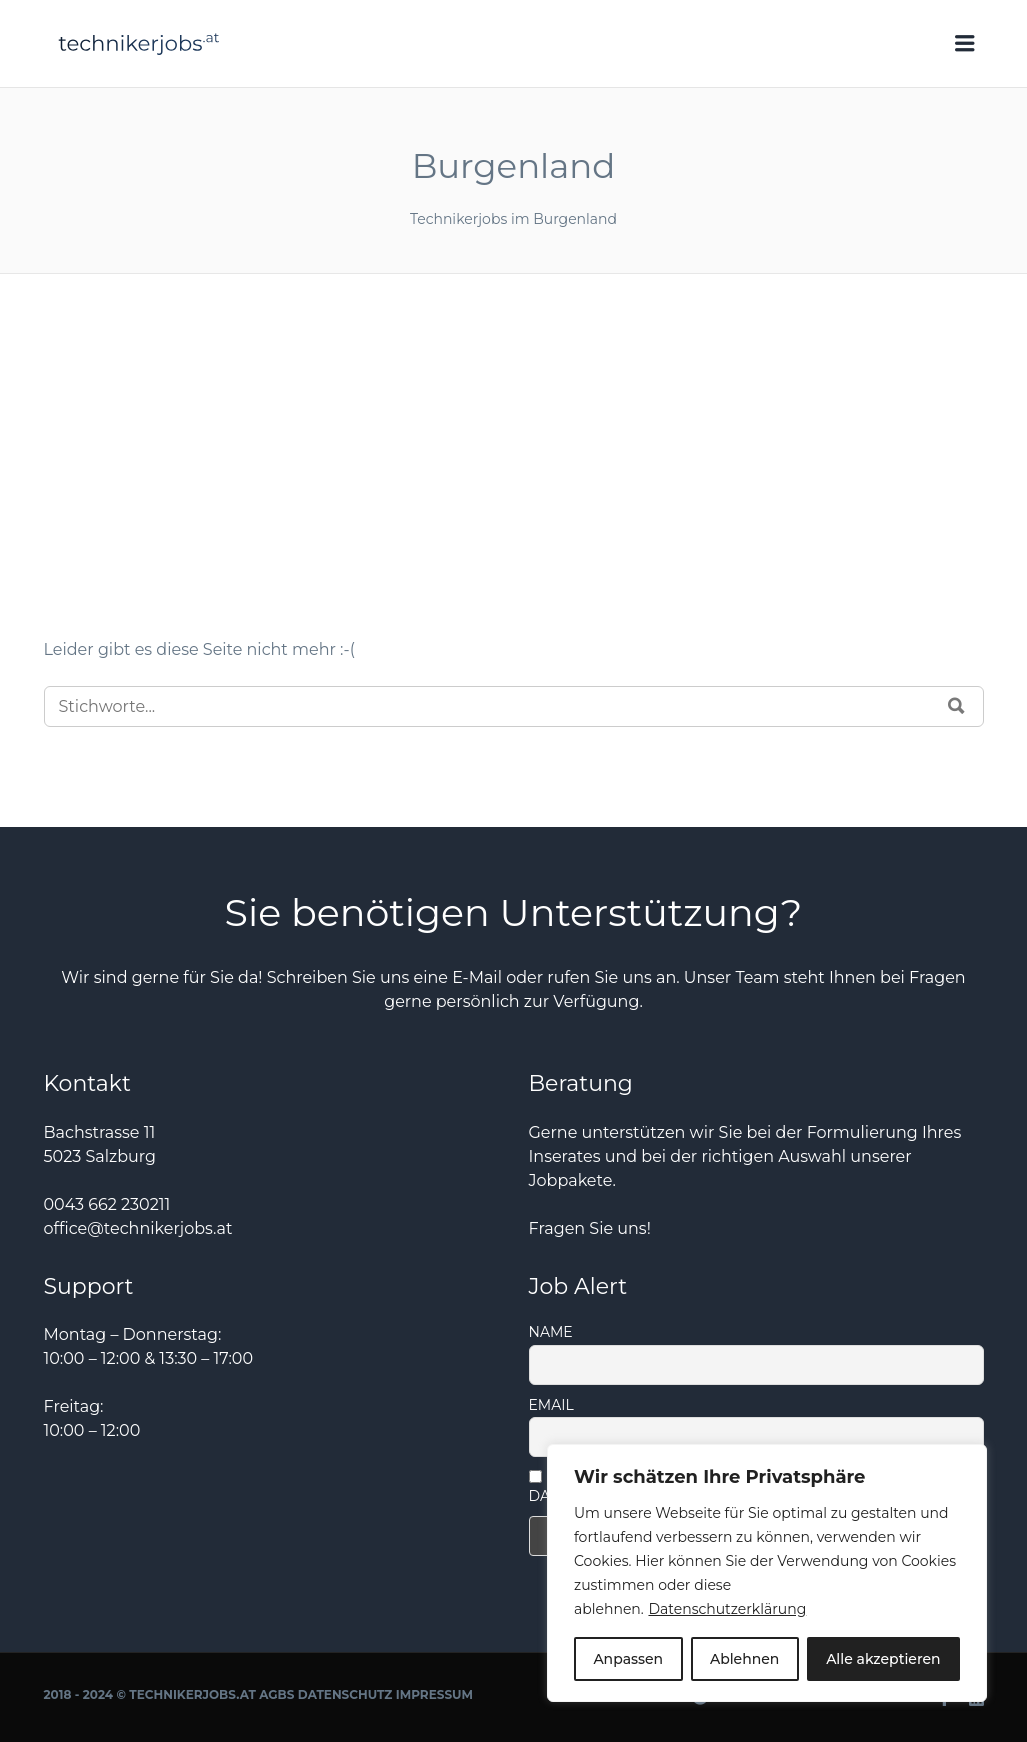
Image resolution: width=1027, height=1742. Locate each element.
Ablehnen (744, 1659)
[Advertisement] (514, 488)
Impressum (434, 1694)
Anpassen (628, 1659)
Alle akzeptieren (883, 1659)
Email (551, 1405)
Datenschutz (345, 1694)
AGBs (276, 1694)
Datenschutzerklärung (727, 1609)
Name (551, 1332)
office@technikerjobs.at (138, 1228)
